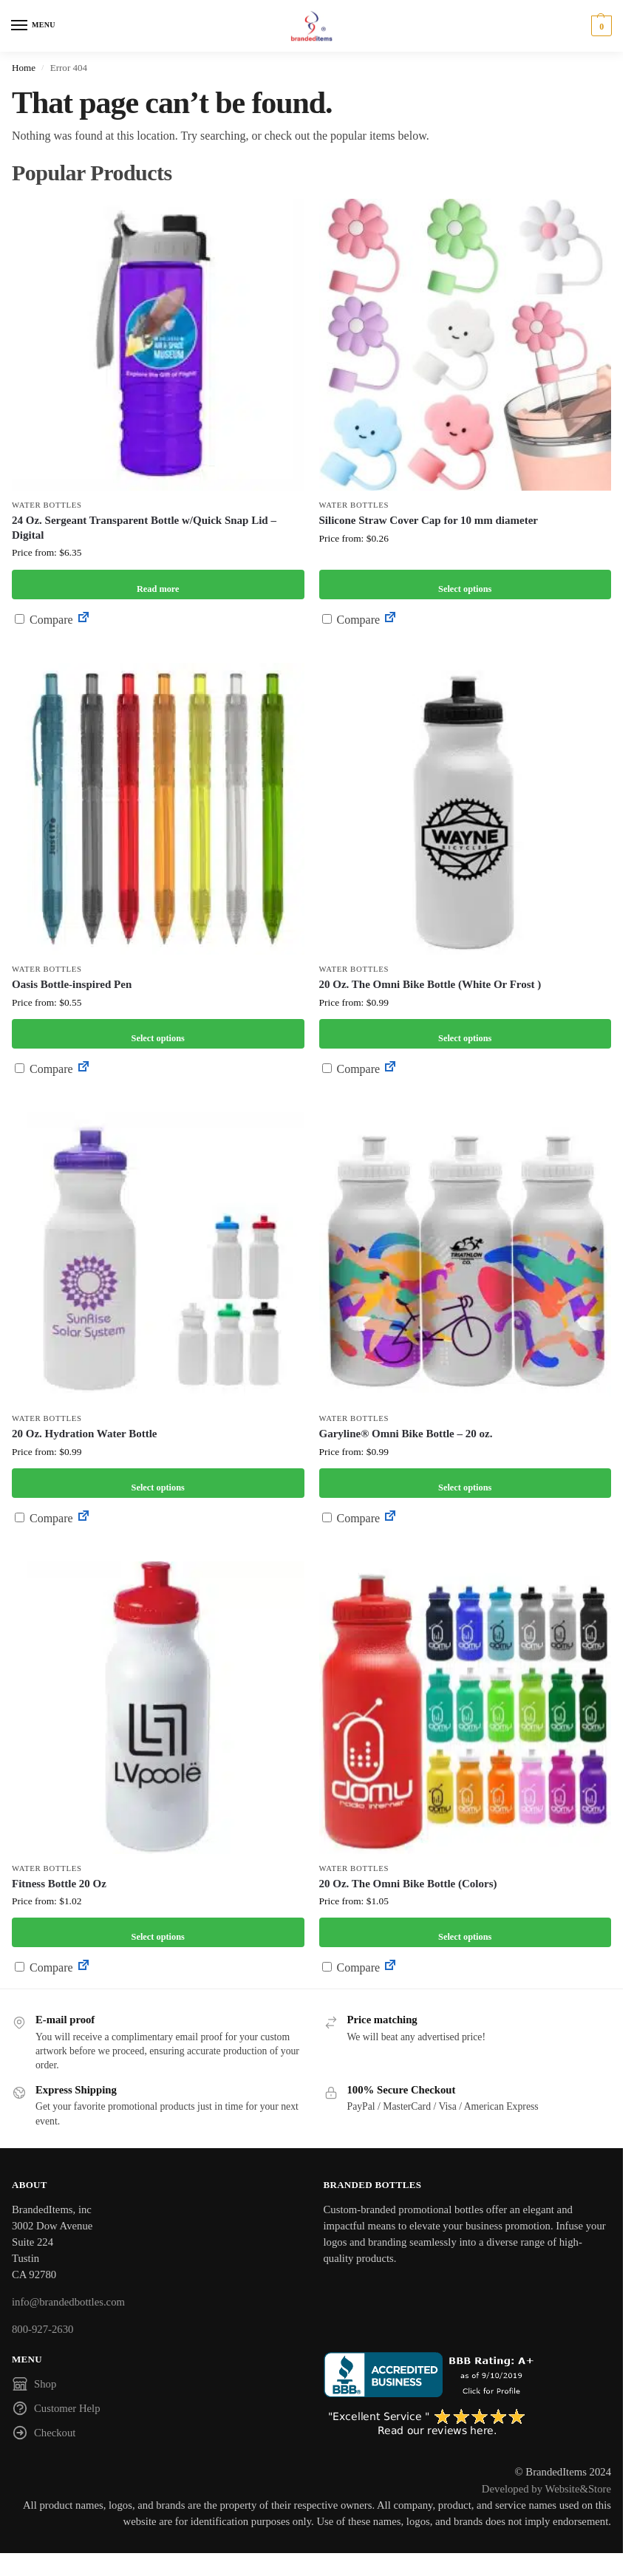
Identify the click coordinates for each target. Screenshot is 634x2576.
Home (23, 67)
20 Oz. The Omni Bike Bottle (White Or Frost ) (430, 984)
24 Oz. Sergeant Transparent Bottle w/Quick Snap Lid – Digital (144, 527)
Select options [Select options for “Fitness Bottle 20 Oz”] (158, 1932)
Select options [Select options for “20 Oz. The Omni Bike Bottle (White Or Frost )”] (465, 1033)
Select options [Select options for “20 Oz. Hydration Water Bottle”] (158, 1482)
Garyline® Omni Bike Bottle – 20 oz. (406, 1433)
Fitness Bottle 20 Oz (59, 1884)
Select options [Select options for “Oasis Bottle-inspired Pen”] (158, 1033)
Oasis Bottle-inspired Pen (72, 984)
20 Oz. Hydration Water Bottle (84, 1433)
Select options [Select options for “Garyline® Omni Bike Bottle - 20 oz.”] (465, 1482)
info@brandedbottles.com (68, 2302)
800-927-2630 (42, 2329)
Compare (44, 619)
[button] (599, 26)
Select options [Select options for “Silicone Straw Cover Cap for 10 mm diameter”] (465, 584)
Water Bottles (47, 504)
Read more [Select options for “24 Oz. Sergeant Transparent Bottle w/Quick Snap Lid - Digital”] (157, 584)
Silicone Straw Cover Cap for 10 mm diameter (428, 520)
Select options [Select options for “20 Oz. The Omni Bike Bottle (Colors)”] (465, 1932)
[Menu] (33, 26)
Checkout (43, 2435)
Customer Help (56, 2410)
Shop (34, 2386)
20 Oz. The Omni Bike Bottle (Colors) (408, 1884)
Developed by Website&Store (546, 2489)
